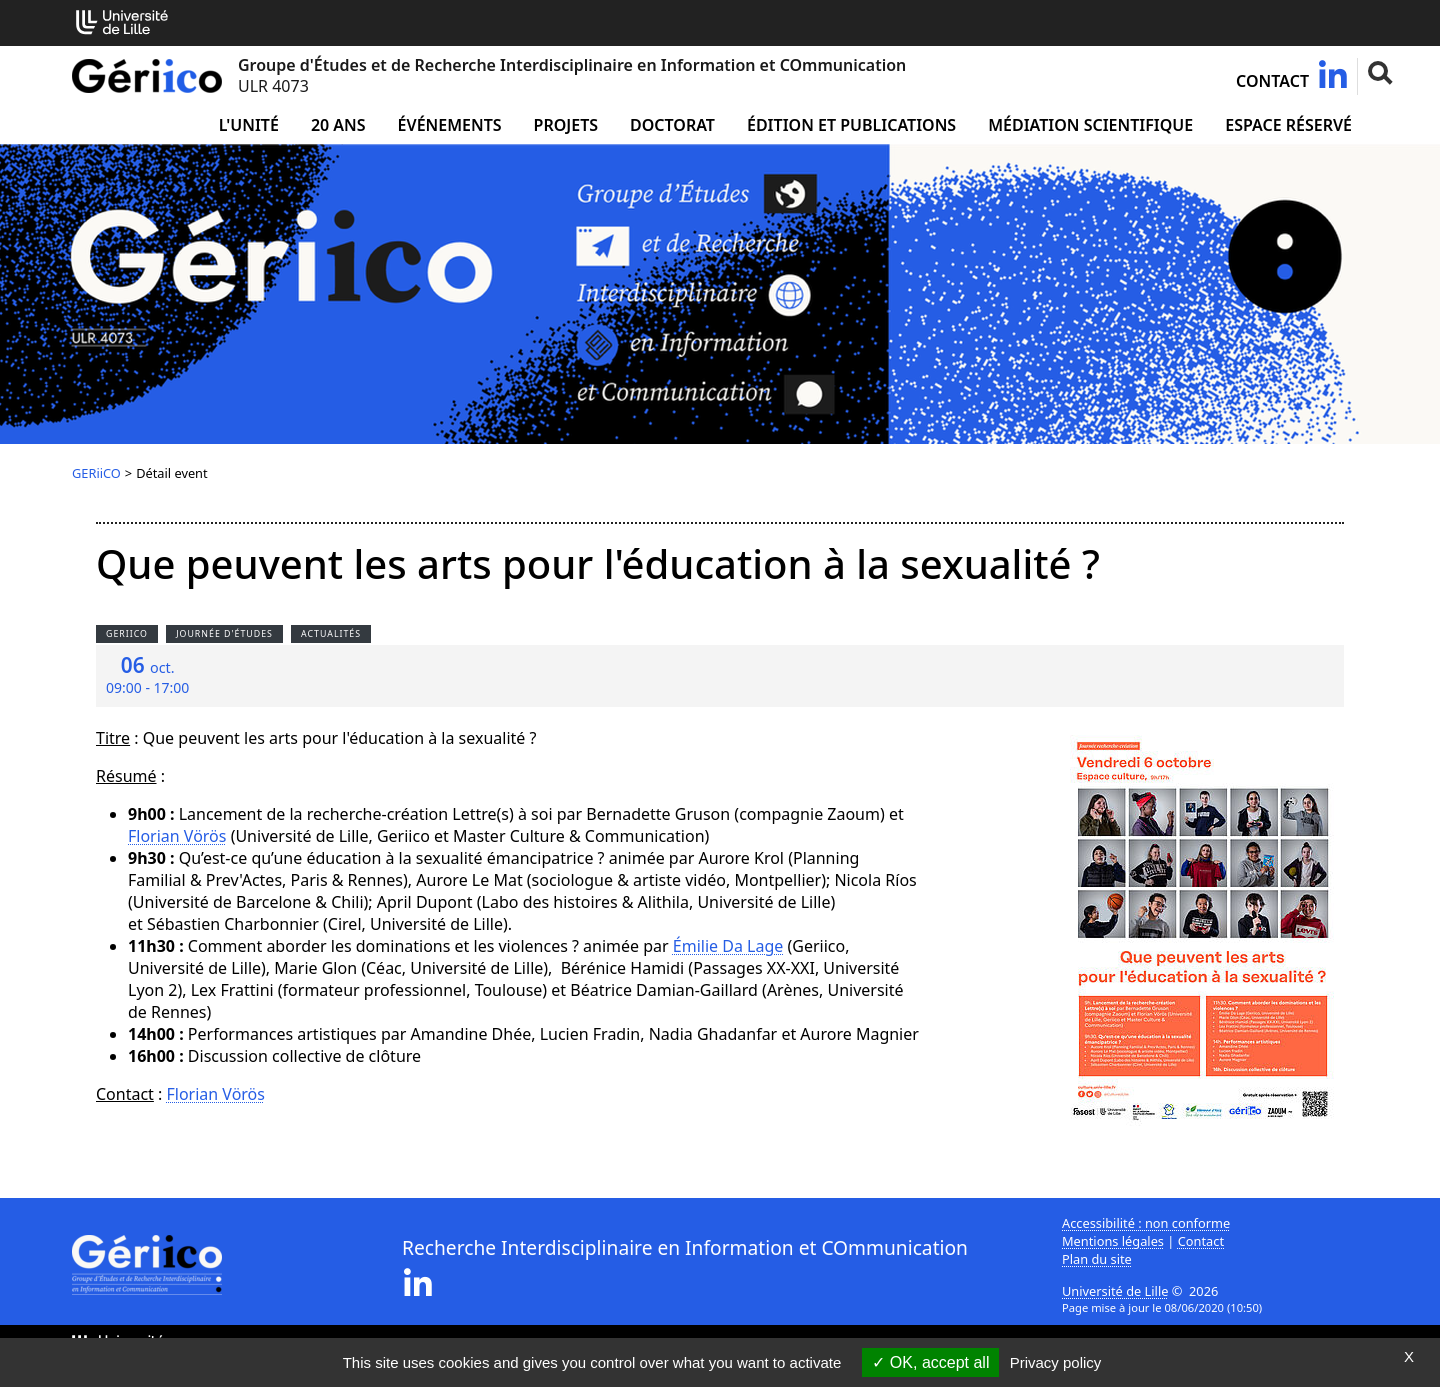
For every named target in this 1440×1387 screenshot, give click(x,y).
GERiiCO (96, 473)
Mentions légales (1113, 1241)
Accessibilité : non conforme (1146, 1223)
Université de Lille (1115, 1291)
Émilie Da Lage (728, 946)
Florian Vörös (177, 836)
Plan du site (1097, 1259)
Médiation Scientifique (1090, 125)
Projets (566, 125)
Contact (1272, 81)
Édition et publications (851, 125)
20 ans (338, 125)
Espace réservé (1288, 125)
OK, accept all (930, 1362)
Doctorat (672, 125)
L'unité (249, 125)
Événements (450, 125)
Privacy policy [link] (1056, 1362)
